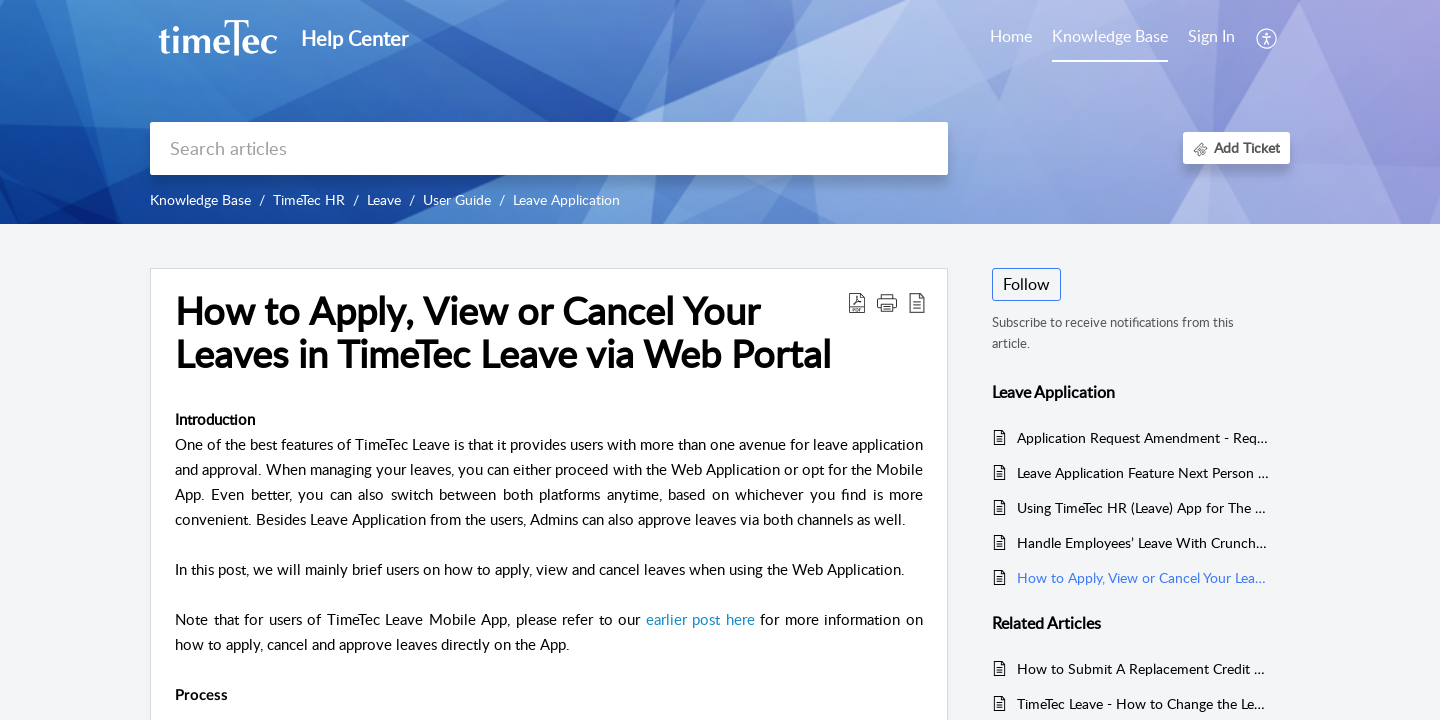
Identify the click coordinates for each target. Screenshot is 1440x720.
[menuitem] (1211, 38)
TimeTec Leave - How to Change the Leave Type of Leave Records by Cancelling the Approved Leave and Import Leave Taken (1143, 703)
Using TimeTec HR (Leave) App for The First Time (1143, 507)
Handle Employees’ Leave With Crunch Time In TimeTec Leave (1143, 542)
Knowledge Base (200, 199)
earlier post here (700, 619)
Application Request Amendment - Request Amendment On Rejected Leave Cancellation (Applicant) (1143, 437)
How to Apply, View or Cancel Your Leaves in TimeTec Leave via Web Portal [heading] (503, 333)
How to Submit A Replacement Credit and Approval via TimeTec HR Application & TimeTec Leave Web (1143, 668)
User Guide (457, 199)
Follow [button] (1026, 284)
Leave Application (566, 199)
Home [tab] (1011, 36)
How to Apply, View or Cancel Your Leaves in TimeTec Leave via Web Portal (1143, 577)
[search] (549, 148)
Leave (384, 199)
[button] (1267, 38)
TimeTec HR (309, 199)
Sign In (1211, 36)
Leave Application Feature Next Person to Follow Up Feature (1143, 472)
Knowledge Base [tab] (1110, 36)
